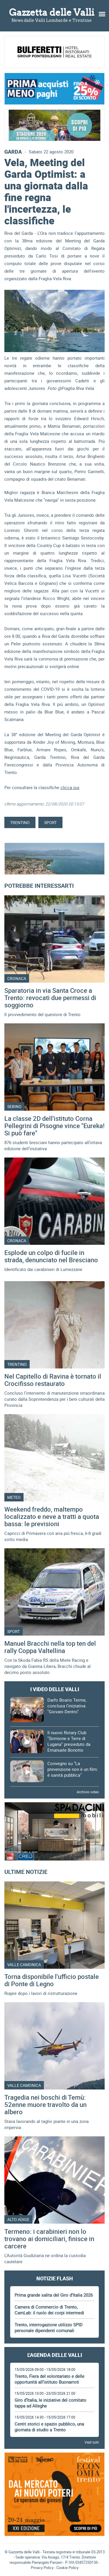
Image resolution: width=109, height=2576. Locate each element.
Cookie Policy (67, 2567)
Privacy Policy (42, 2567)
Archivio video (88, 1791)
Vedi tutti (92, 2442)
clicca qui (69, 787)
